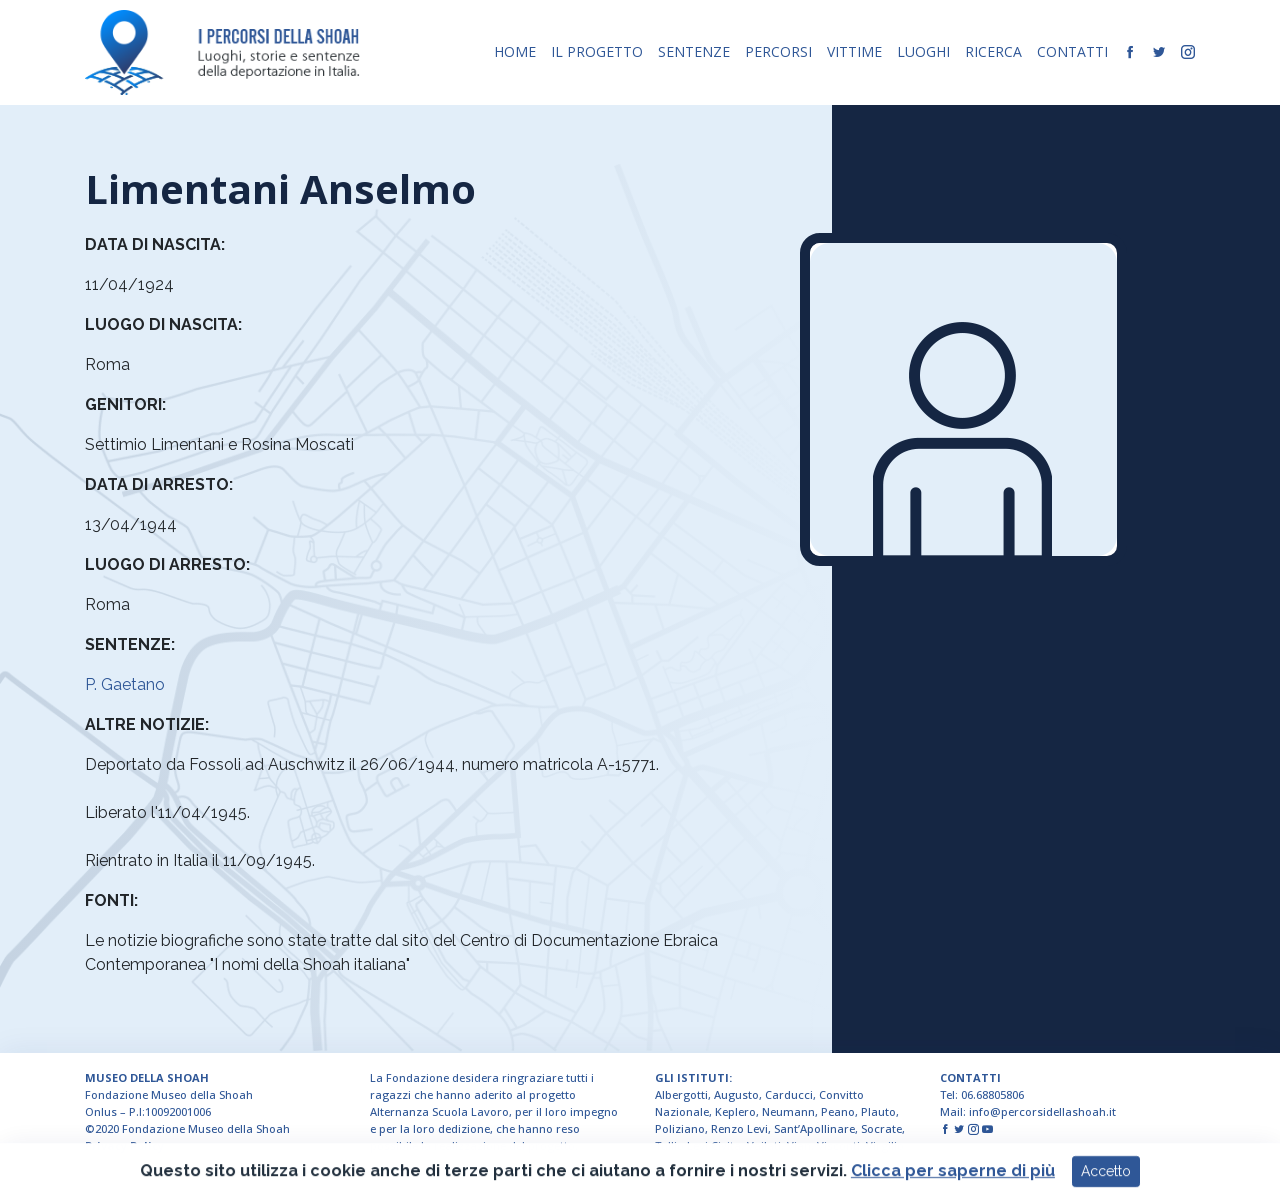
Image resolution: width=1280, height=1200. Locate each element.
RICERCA (993, 51)
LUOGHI (923, 51)
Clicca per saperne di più (953, 1184)
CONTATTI (1072, 51)
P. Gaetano (125, 684)
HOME (515, 51)
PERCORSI (778, 51)
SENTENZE (694, 51)
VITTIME (854, 51)
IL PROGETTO (597, 51)
